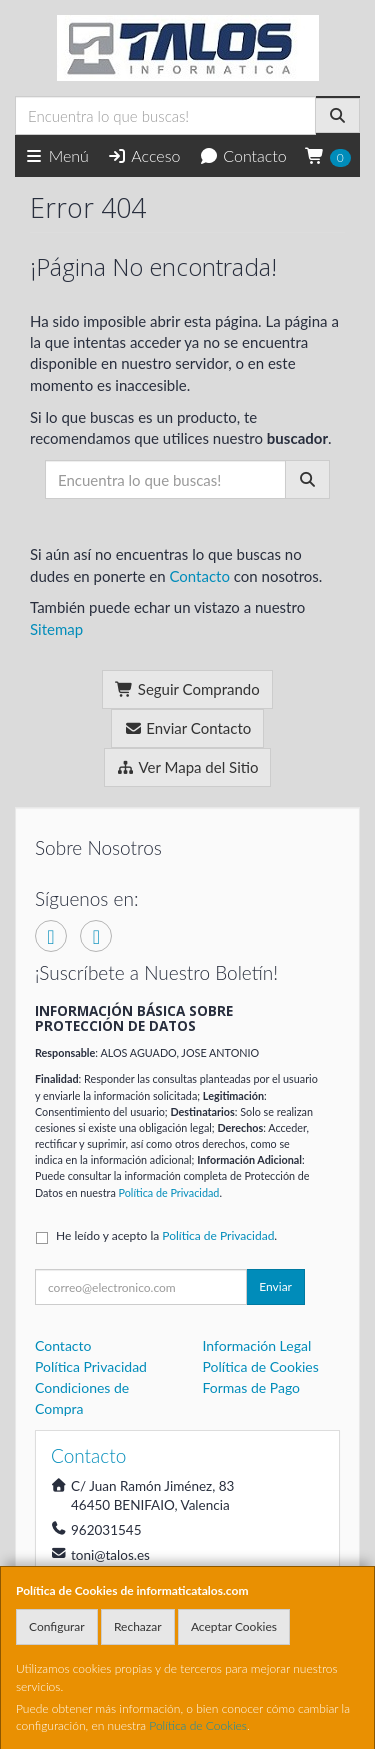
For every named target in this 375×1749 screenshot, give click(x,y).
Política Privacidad (91, 1366)
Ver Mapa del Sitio (188, 767)
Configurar (57, 1626)
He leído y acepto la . (166, 1235)
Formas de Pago (252, 1387)
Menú (56, 155)
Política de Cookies (198, 1725)
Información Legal (257, 1345)
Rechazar (138, 1626)
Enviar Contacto (188, 728)
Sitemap (56, 629)
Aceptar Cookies (234, 1626)
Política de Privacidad (169, 1192)
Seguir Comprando (187, 689)
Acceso (143, 155)
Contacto (243, 155)
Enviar (275, 1286)
